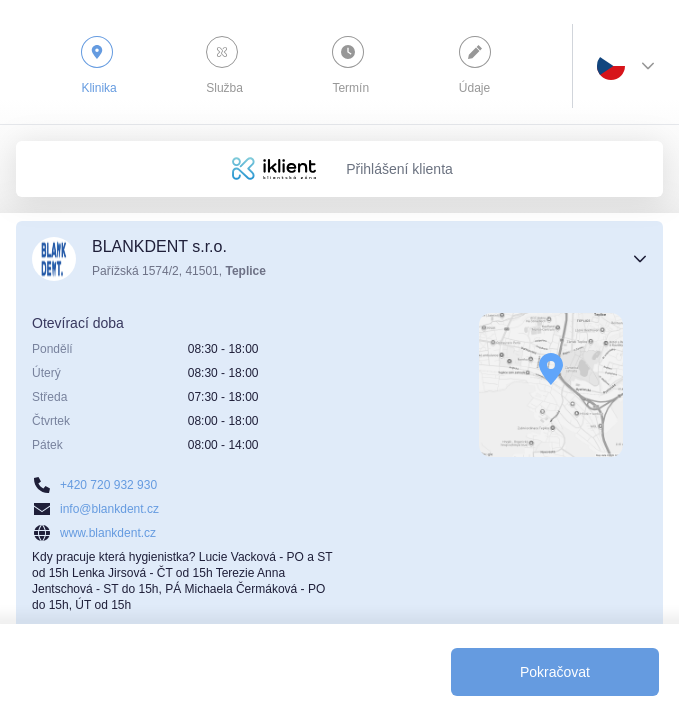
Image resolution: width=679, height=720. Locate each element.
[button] (339, 259)
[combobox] (611, 66)
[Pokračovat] (555, 672)
